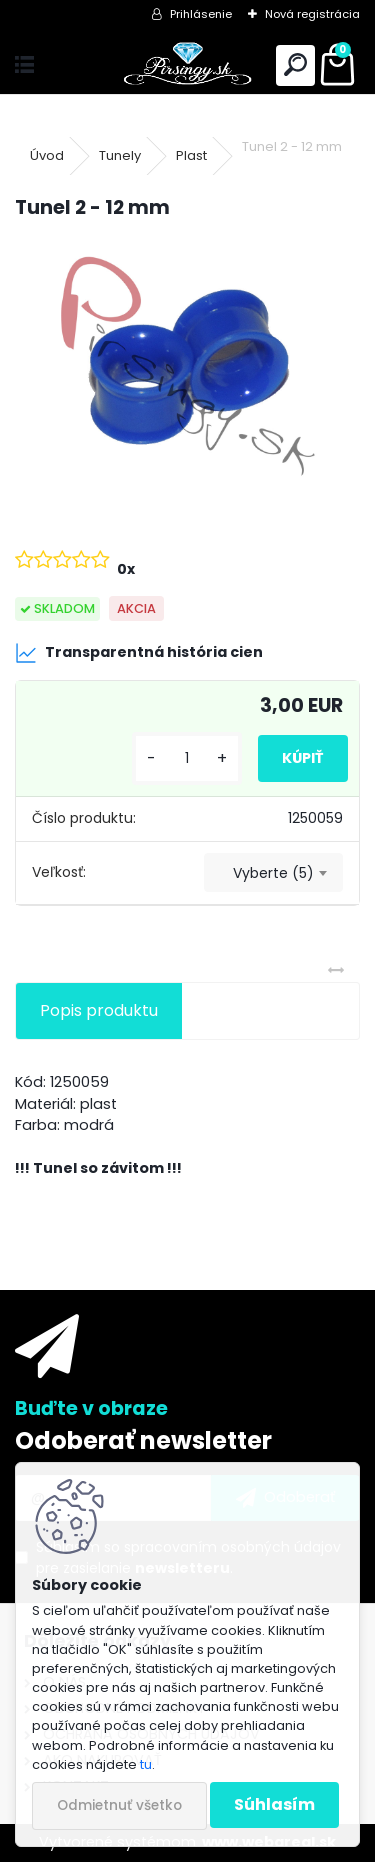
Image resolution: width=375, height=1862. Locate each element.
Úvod (47, 155)
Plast (191, 155)
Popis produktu (99, 1010)
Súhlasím (274, 1804)
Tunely (120, 155)
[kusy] (187, 758)
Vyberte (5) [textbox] (273, 873)
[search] (295, 65)
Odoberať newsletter (143, 1440)
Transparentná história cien (139, 653)
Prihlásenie (201, 14)
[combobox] (273, 873)
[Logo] (187, 65)
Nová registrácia (312, 14)
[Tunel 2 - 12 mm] (187, 366)
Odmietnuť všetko (119, 1805)
